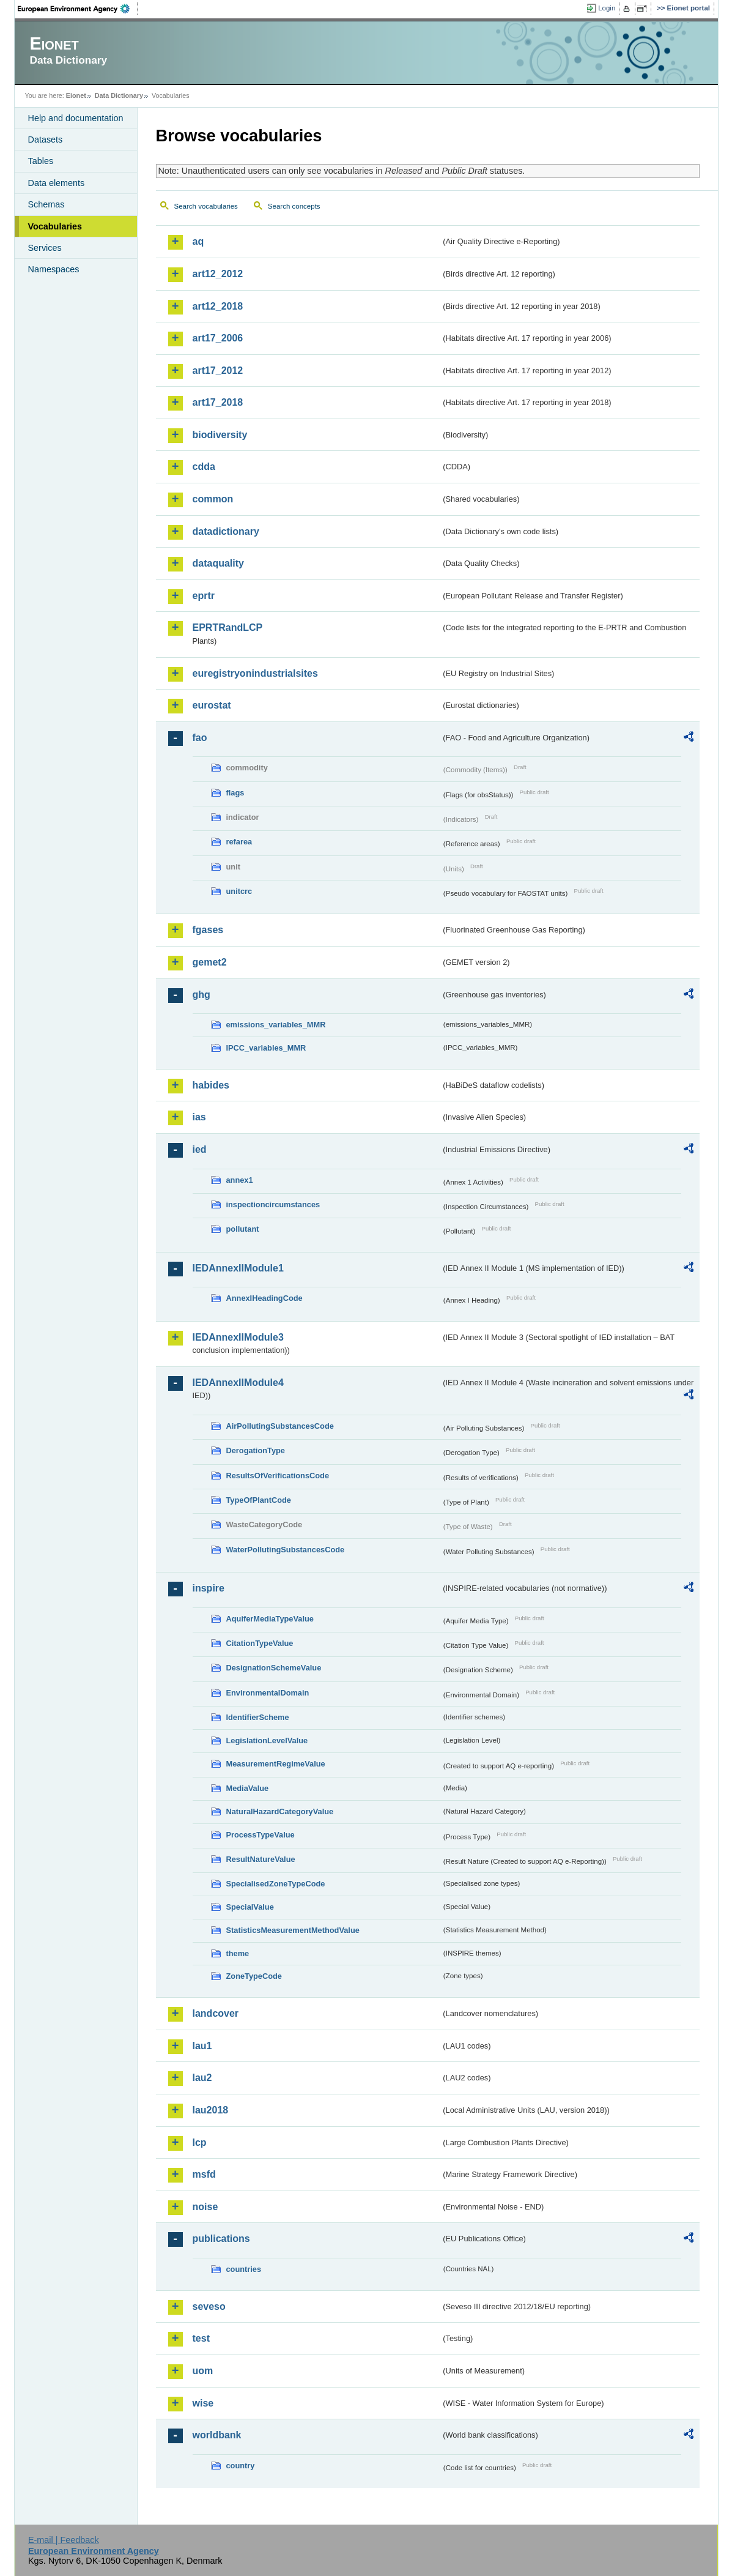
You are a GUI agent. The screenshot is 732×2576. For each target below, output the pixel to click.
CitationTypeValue (260, 1643)
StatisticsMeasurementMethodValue (293, 1930)
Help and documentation (76, 118)
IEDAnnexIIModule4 (238, 1382)
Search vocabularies (206, 206)
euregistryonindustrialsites (255, 673)
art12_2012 (218, 274)
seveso (209, 2306)
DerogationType (255, 1450)
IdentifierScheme (257, 1717)
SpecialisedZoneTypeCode (275, 1883)
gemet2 (210, 962)
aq (198, 241)
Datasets (45, 139)
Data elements (56, 183)
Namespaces (53, 269)
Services (45, 248)
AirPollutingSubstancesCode (280, 1426)
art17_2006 (218, 338)
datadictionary (226, 531)
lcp (200, 2142)
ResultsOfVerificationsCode (278, 1475)
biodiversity (220, 435)
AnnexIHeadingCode (264, 1298)
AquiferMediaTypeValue (270, 1618)
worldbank (217, 2435)
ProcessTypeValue (260, 1834)
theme (238, 1953)
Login (606, 8)
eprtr (204, 595)
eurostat (212, 705)
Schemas (46, 204)
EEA (78, 8)
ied (200, 1149)
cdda (204, 466)
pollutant (242, 1229)
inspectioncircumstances (273, 1204)
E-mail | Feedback (63, 2540)
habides (211, 1085)
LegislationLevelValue (267, 1740)
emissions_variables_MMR (276, 1024)
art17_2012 (218, 370)
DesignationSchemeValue (274, 1667)
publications (221, 2238)
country (240, 2465)
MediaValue (247, 1788)
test (201, 2338)
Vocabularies (55, 226)
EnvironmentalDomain (267, 1692)
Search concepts (294, 206)
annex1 (239, 1180)
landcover (216, 2013)
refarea (239, 841)
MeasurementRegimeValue (275, 1763)
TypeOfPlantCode (258, 1500)
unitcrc (239, 891)
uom (203, 2371)
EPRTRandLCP (228, 627)
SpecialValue (250, 1907)
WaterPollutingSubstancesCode (285, 1549)
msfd (204, 2174)
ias (199, 1117)
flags (235, 792)
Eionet (76, 95)
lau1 (202, 2046)
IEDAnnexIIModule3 (238, 1337)
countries (244, 2269)
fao (200, 737)
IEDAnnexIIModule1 (238, 1268)
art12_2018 (218, 306)
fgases (208, 930)
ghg (201, 994)
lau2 (202, 2077)
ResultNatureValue (260, 1859)
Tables (41, 161)
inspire (208, 1588)
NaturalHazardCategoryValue (280, 1811)
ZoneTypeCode (254, 1976)
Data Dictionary (119, 95)
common (213, 499)
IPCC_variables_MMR (266, 1047)
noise (205, 2207)
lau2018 (211, 2110)
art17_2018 (218, 402)
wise (203, 2403)
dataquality (218, 563)
